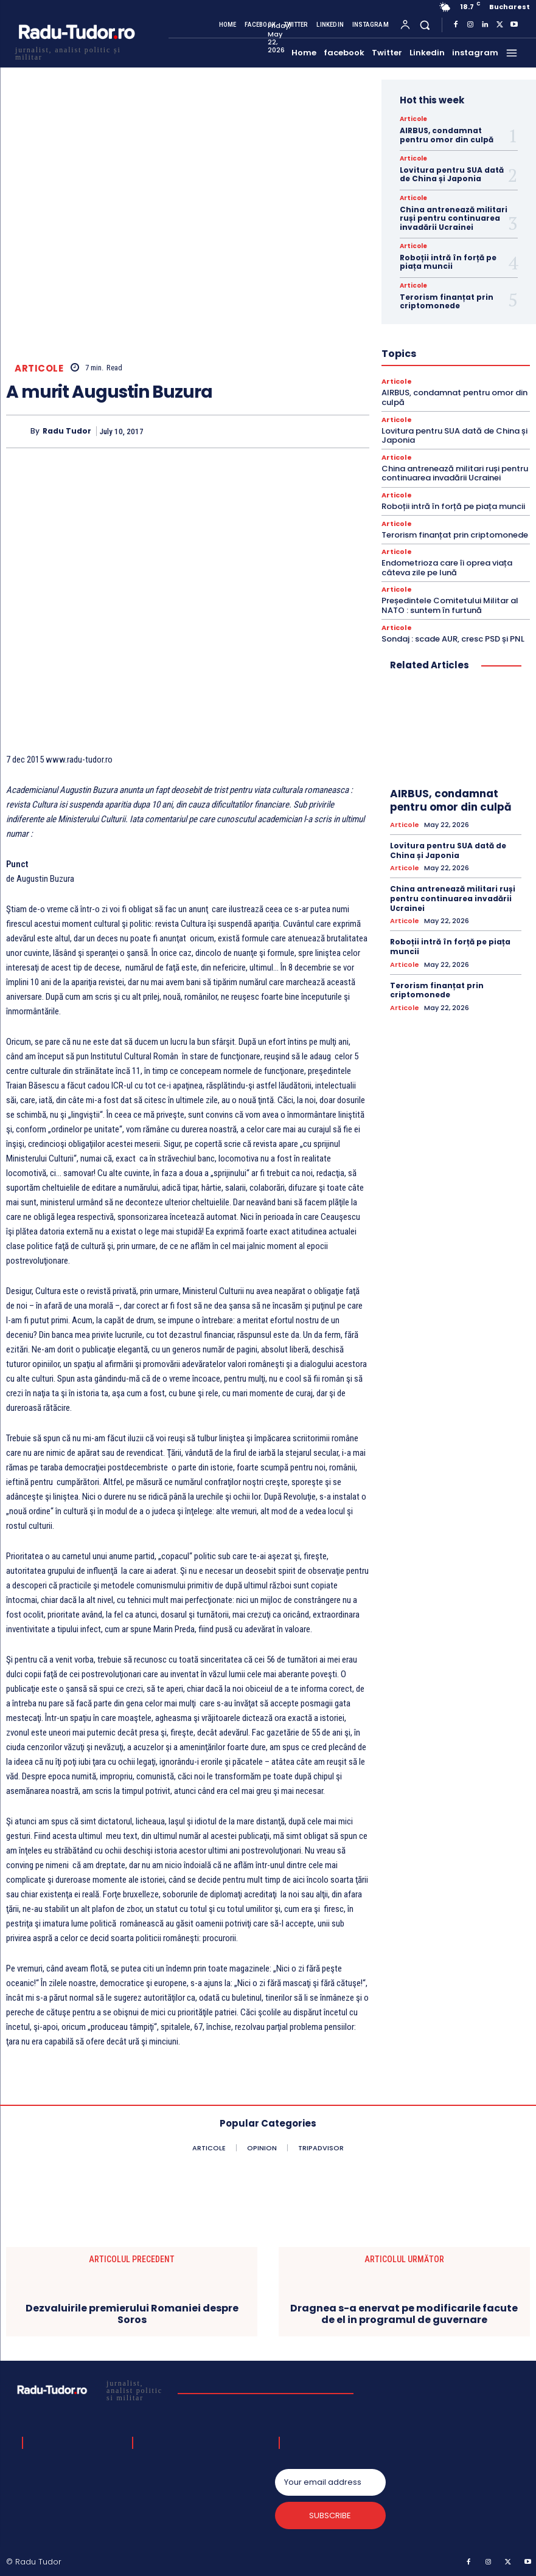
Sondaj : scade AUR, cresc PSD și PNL (452, 639)
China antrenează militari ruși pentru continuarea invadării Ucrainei (453, 218)
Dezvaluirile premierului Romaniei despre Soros (132, 2313)
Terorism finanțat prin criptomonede (446, 301)
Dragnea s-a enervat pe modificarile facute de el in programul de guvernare (404, 2313)
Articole (39, 368)
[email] (330, 2482)
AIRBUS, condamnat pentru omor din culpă (446, 134)
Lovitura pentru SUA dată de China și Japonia (452, 174)
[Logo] (90, 2390)
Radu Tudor (67, 431)
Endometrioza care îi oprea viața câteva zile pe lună (446, 567)
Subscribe (330, 2515)
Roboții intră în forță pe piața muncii (448, 261)
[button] (425, 25)
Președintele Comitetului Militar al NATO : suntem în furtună (449, 605)
